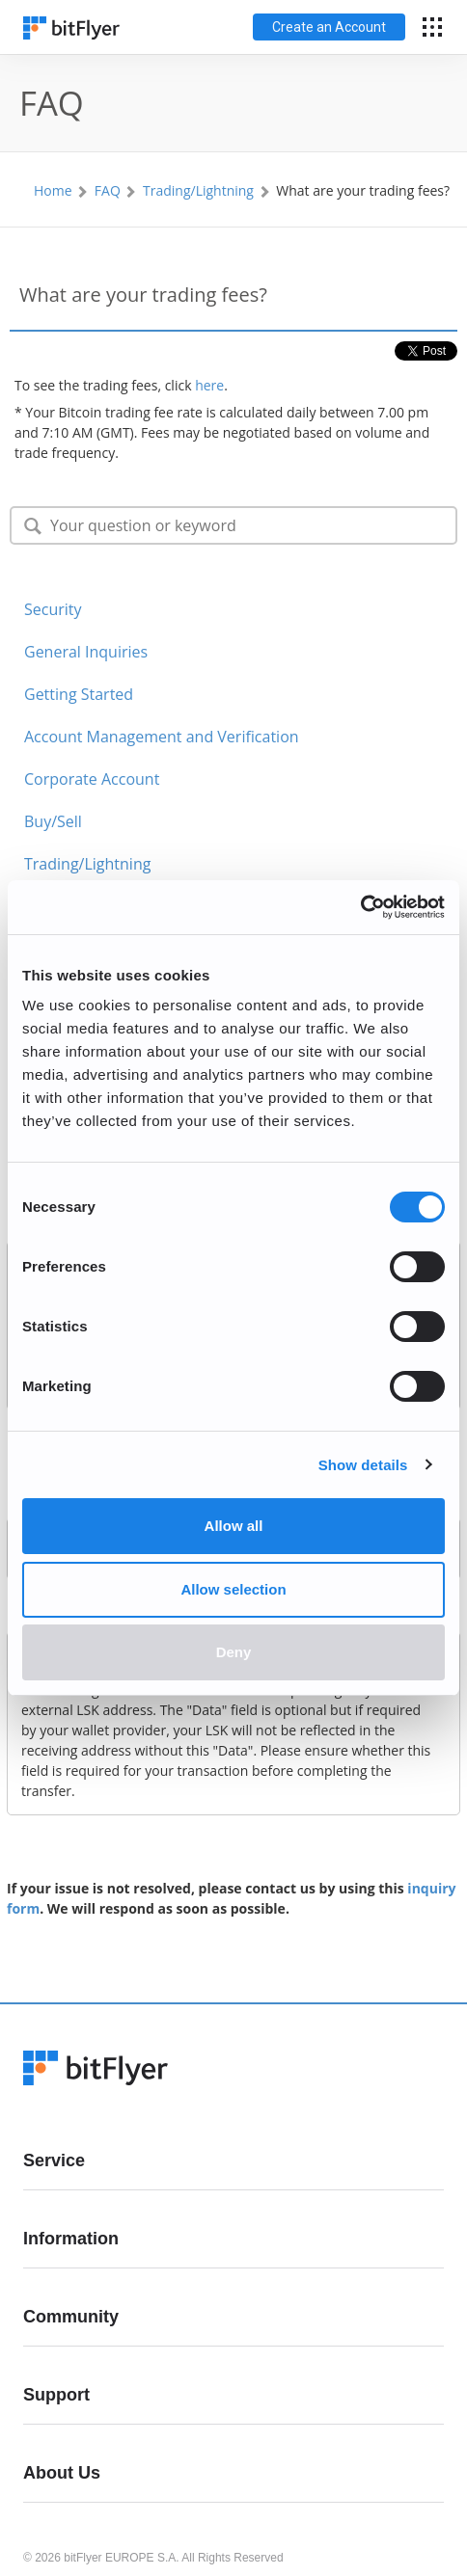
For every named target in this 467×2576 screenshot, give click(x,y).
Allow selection (233, 1589)
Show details (363, 1465)
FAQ (108, 190)
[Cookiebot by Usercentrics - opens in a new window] (360, 907)
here (209, 385)
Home (53, 190)
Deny (234, 1652)
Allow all (234, 1525)
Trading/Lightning (198, 190)
